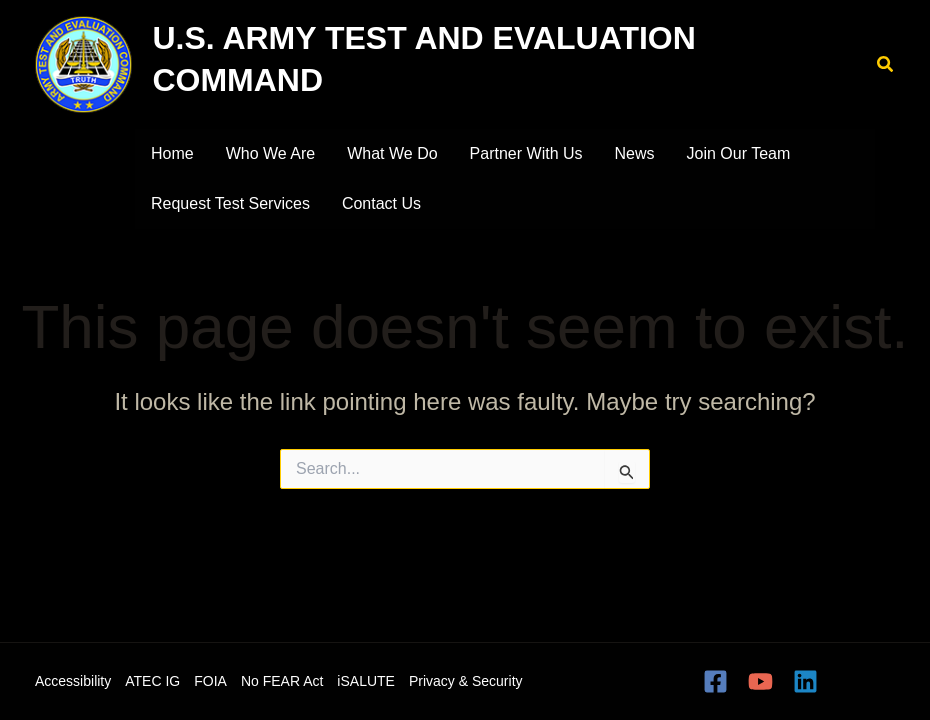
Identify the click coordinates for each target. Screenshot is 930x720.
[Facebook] (715, 681)
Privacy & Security (466, 681)
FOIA (210, 681)
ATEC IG (152, 681)
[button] (886, 65)
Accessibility (73, 681)
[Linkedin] (805, 681)
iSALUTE (366, 681)
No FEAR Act (282, 681)
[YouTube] (760, 681)
